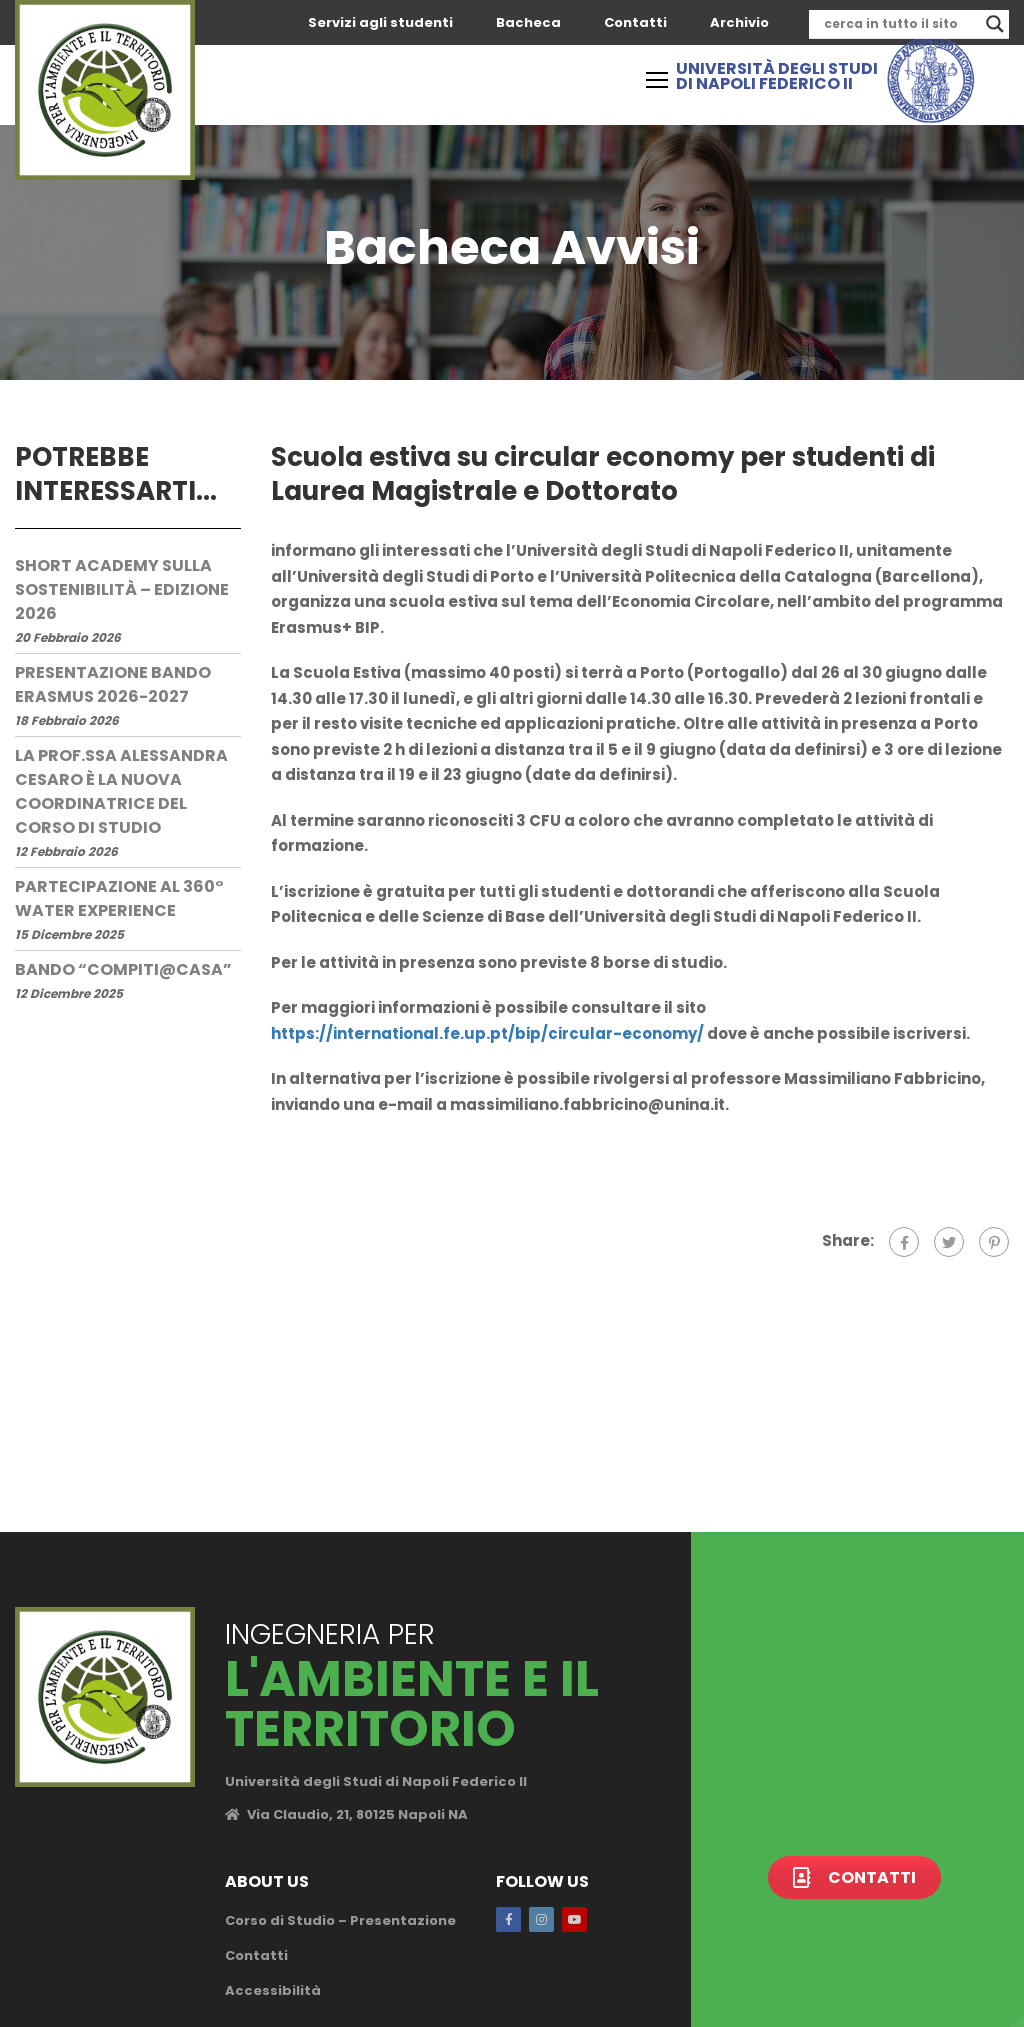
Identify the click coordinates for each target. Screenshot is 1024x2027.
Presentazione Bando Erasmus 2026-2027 (113, 684)
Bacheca (528, 22)
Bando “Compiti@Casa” (123, 969)
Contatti (635, 22)
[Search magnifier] (995, 24)
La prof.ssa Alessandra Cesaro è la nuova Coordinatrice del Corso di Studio (121, 791)
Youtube (574, 1919)
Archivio (739, 22)
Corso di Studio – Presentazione (340, 1920)
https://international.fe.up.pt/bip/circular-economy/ (487, 1033)
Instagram (541, 1919)
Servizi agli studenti (380, 22)
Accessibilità (273, 1990)
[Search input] (900, 24)
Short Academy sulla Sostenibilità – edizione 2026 (122, 589)
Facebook (508, 1919)
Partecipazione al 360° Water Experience (119, 898)
